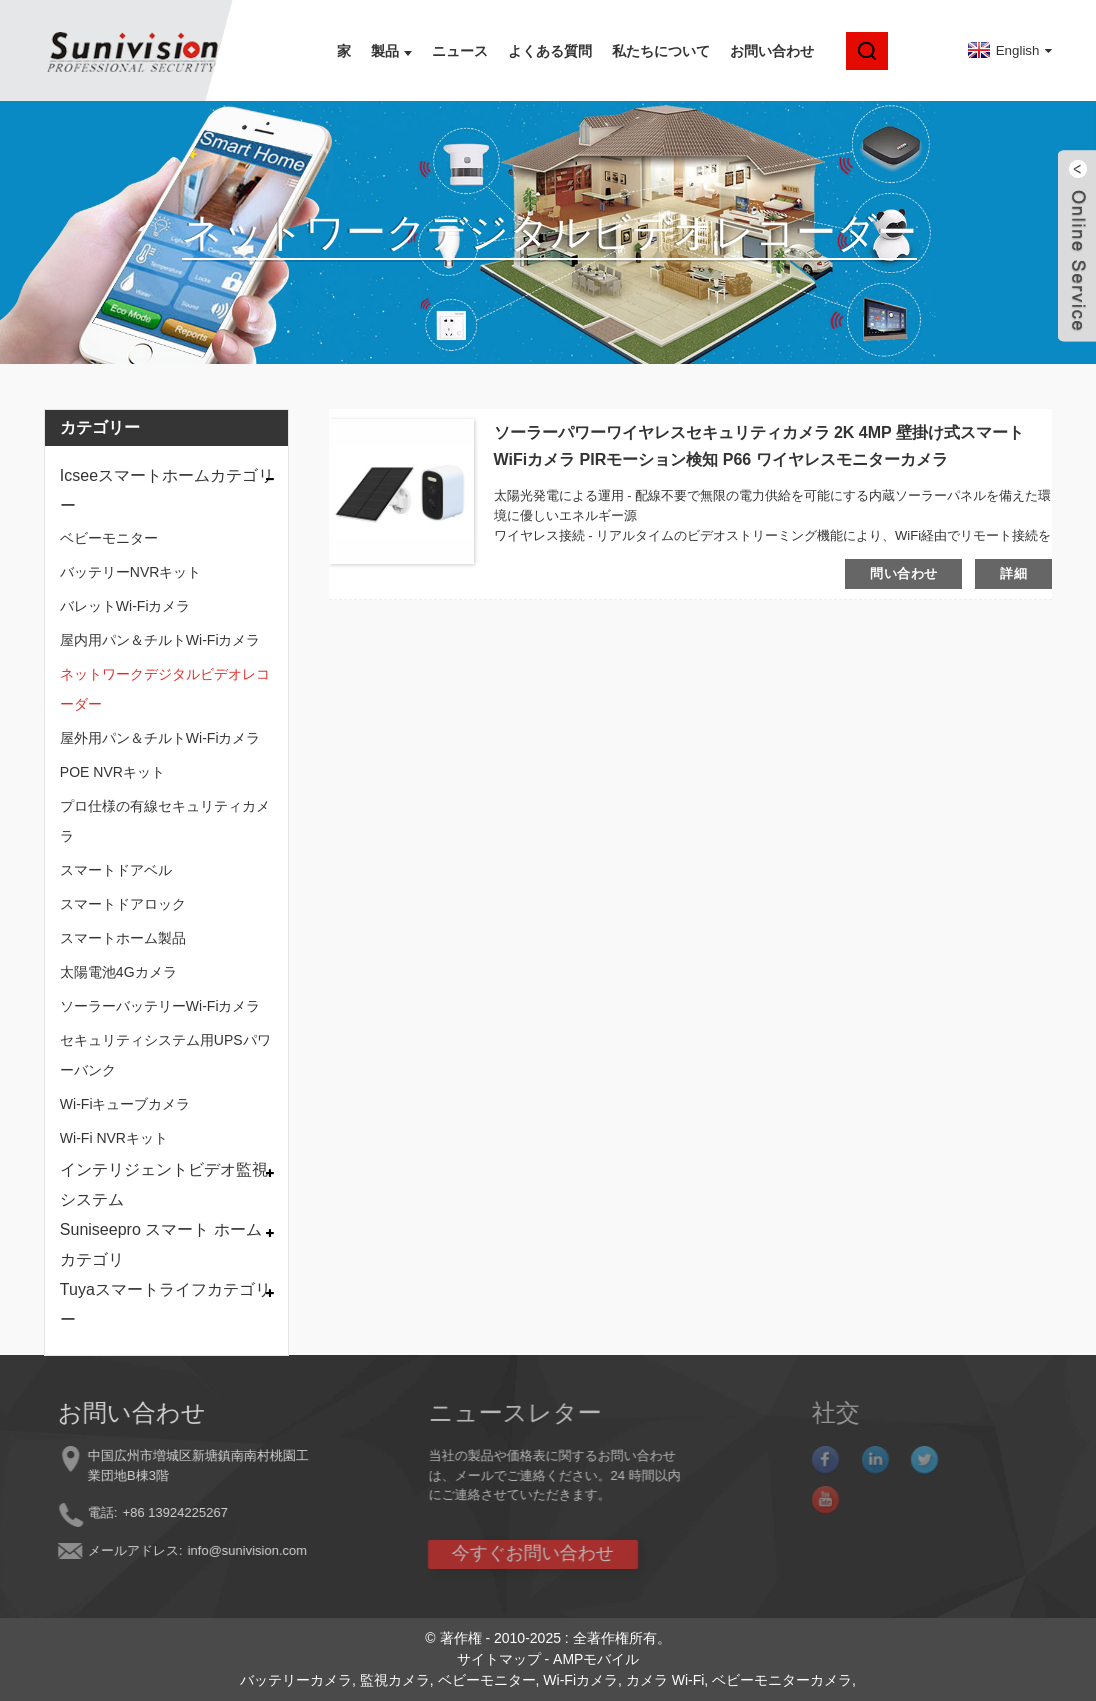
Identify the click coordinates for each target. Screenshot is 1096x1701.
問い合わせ (903, 573)
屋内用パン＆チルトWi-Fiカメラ (160, 640)
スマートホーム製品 (123, 938)
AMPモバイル (596, 1659)
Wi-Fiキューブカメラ (125, 1104)
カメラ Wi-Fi (665, 1680)
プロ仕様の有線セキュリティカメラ (165, 821)
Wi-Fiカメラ (580, 1680)
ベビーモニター (109, 538)
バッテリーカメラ (296, 1680)
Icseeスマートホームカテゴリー (167, 490)
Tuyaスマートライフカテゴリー (165, 1304)
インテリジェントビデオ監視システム (164, 1184)
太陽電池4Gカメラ (118, 972)
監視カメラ (395, 1680)
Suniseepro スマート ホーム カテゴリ (161, 1244)
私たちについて (661, 51)
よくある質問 (550, 51)
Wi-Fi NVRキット (114, 1138)
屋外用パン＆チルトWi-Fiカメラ (160, 738)
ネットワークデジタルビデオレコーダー (165, 689)
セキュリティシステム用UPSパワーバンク (165, 1055)
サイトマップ (499, 1659)
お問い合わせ (772, 51)
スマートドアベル (116, 870)
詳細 (1013, 573)
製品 (391, 51)
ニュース (460, 51)
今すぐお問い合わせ (484, 1553)
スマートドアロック (123, 904)
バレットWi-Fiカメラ (125, 606)
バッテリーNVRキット (131, 572)
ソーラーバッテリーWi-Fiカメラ (160, 1006)
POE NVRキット (112, 772)
